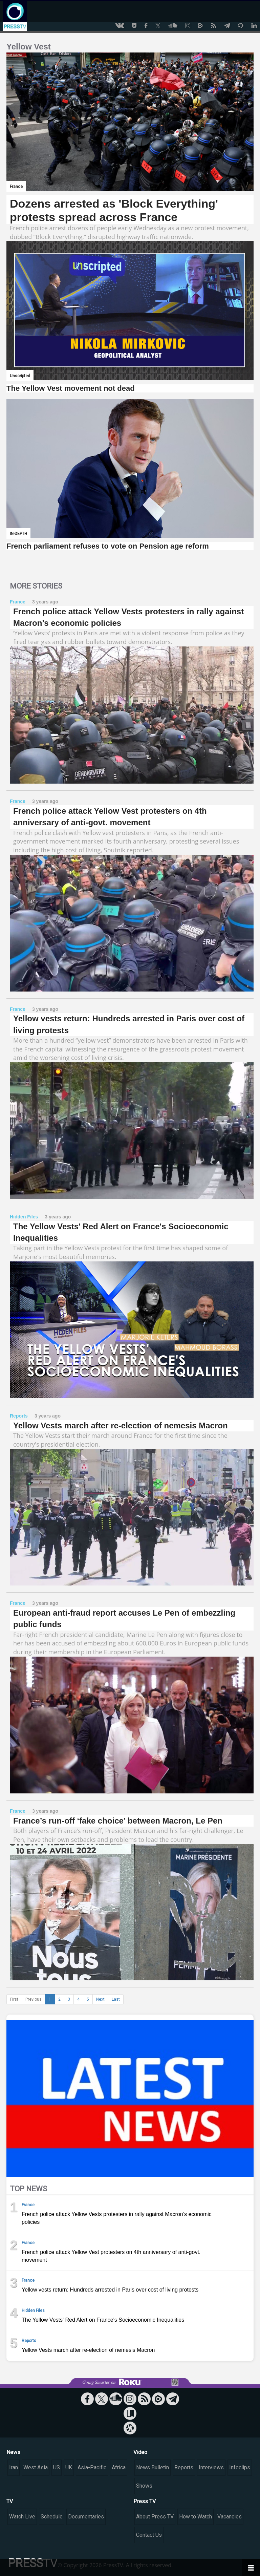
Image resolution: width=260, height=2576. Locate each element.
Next (100, 1999)
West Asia (35, 2467)
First (14, 1999)
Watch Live (22, 2516)
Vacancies (229, 2516)
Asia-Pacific (92, 2467)
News (13, 2452)
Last (116, 1999)
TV (9, 2501)
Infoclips (239, 2467)
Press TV (144, 2501)
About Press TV (155, 2516)
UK (68, 2467)
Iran (13, 2467)
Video (140, 2452)
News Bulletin (152, 2467)
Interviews (211, 2467)
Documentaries (86, 2516)
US (56, 2467)
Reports (183, 2467)
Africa (119, 2467)
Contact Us (149, 2535)
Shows (144, 2486)
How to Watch (195, 2516)
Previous (33, 1999)
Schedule (52, 2516)
